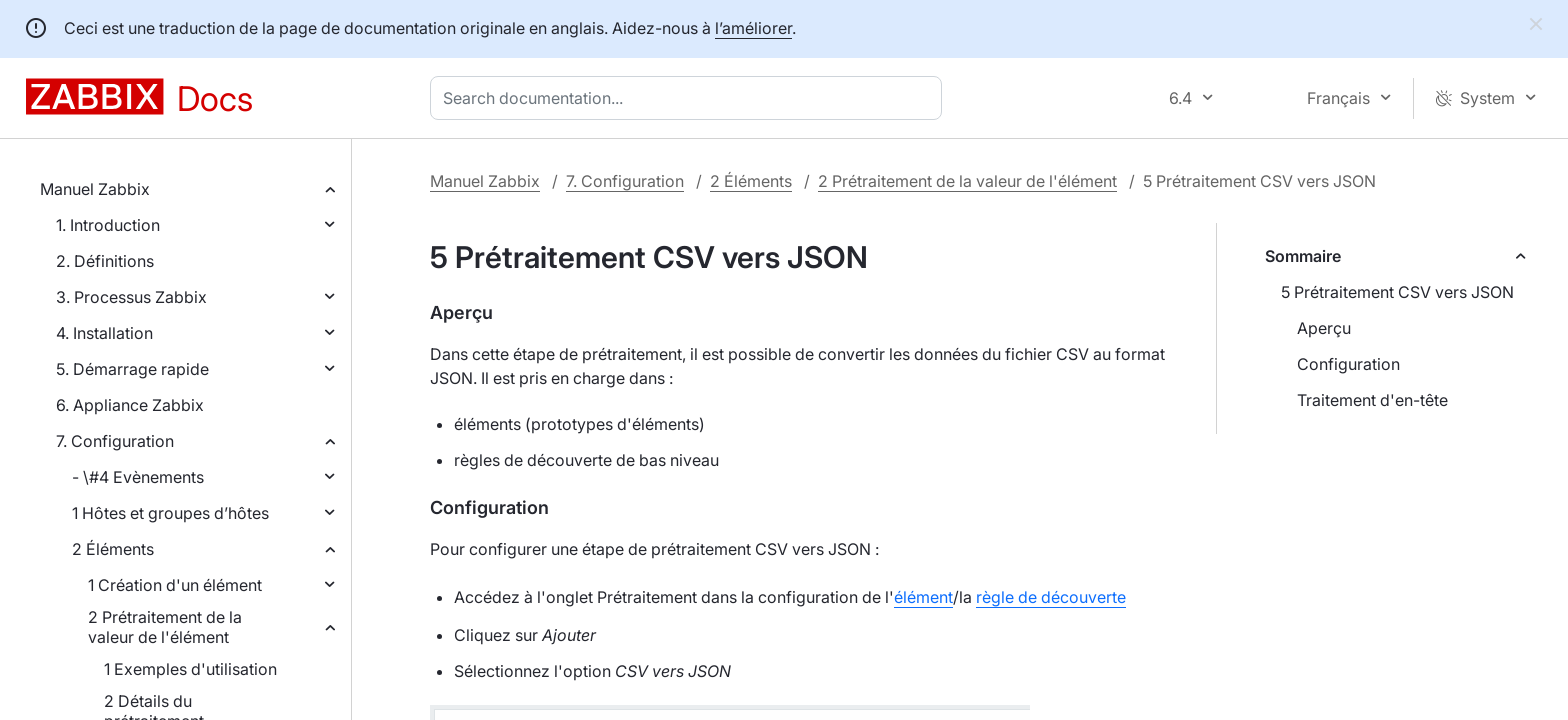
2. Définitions (105, 261)
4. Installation (104, 333)
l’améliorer (753, 28)
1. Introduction (108, 225)
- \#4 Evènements (138, 477)
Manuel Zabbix (95, 189)
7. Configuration (115, 441)
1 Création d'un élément (175, 585)
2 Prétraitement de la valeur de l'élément (165, 627)
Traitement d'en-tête (1372, 400)
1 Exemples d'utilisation (190, 669)
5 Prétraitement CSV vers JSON (1397, 292)
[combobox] (690, 98)
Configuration (1348, 364)
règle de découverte (1051, 597)
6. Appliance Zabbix (130, 405)
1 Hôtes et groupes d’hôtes (170, 513)
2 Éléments (113, 549)
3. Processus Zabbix (131, 297)
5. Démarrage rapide (132, 369)
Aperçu (1324, 328)
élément (923, 597)
